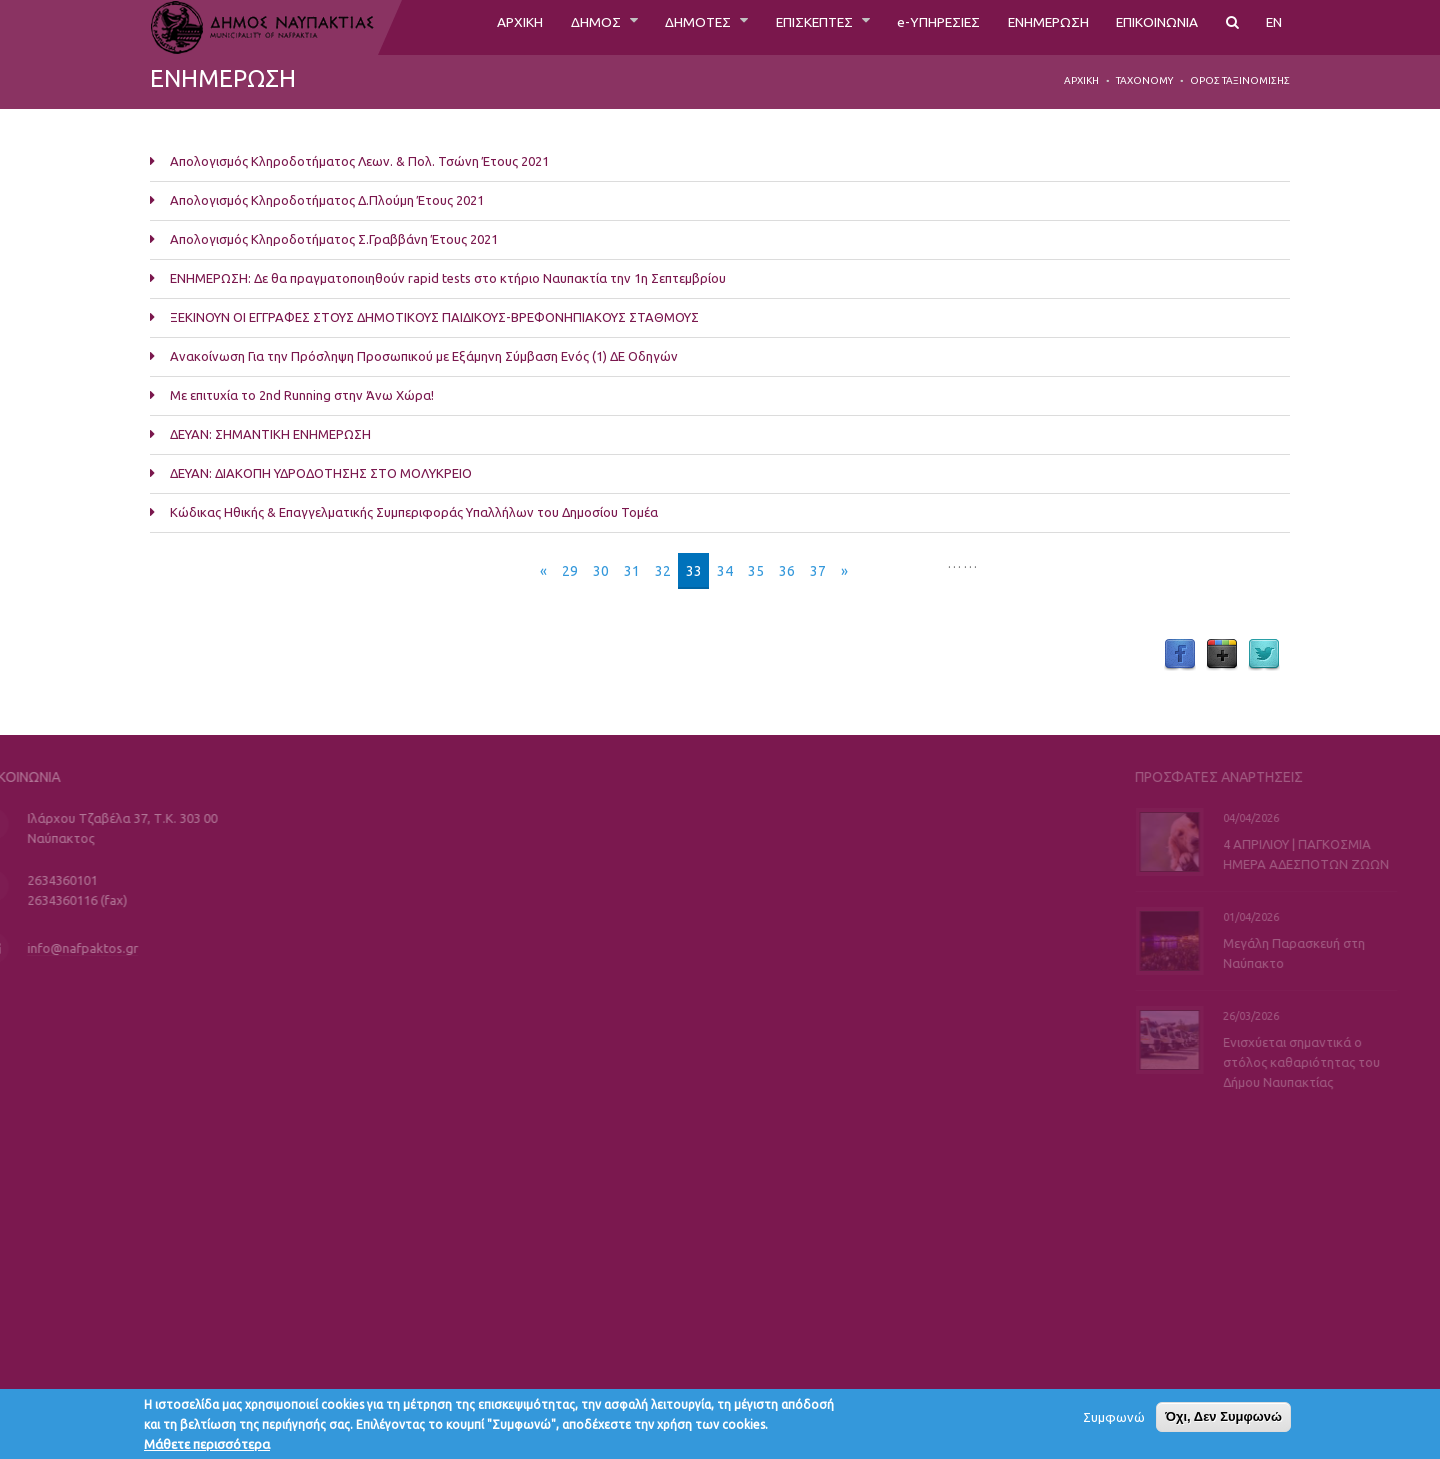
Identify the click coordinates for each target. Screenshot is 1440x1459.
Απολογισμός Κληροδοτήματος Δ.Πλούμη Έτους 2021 (327, 200)
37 (818, 571)
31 (632, 571)
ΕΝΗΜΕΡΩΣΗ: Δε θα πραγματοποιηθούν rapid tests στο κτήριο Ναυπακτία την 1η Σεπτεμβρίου (448, 278)
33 (694, 571)
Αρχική (1081, 80)
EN (1273, 27)
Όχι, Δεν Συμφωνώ (1223, 1421)
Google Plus (1222, 655)
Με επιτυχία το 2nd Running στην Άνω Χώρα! (302, 395)
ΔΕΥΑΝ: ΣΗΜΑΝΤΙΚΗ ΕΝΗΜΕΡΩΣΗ (270, 434)
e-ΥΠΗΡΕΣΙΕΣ (899, 27)
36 (787, 571)
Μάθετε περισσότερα (207, 1449)
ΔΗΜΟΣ (521, 27)
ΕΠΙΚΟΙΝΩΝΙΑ (1146, 27)
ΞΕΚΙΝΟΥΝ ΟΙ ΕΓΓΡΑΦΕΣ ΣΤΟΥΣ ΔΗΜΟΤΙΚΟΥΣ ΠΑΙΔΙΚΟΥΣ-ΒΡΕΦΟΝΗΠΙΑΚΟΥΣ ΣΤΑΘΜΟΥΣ (434, 317)
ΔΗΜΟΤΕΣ (632, 27)
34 (725, 571)
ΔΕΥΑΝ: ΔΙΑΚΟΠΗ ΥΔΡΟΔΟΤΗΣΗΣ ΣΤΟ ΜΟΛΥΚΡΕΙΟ (321, 473)
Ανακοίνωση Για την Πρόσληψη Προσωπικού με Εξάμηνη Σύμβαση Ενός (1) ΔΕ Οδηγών (424, 356)
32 (663, 571)
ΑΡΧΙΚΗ (437, 27)
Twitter (1264, 655)
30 (601, 571)
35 (756, 571)
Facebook (1180, 655)
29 (570, 571)
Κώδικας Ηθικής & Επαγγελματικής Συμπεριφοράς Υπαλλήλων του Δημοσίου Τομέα (414, 512)
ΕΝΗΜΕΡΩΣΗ (1022, 27)
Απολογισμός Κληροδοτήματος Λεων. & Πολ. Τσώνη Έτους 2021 (359, 161)
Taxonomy (1144, 80)
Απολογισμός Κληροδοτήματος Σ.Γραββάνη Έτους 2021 (334, 239)
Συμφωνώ (1114, 1422)
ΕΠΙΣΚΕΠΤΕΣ (762, 27)
